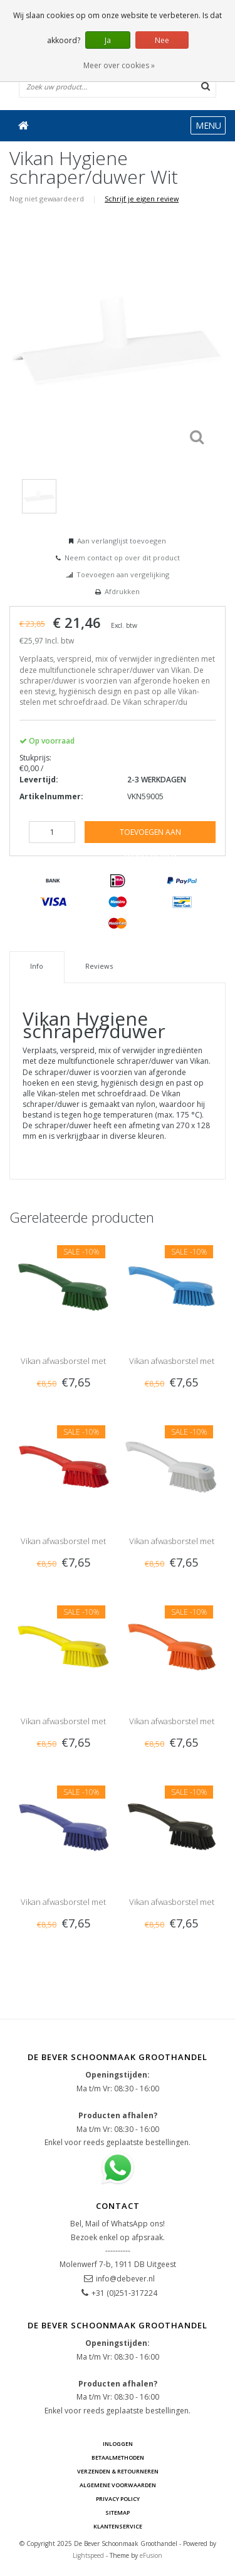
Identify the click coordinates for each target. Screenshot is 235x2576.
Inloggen (118, 2444)
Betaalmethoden (117, 2457)
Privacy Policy (118, 2499)
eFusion (151, 2555)
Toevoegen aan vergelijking (122, 574)
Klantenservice (117, 2526)
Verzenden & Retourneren (118, 2471)
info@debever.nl (125, 2278)
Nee (162, 40)
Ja (108, 40)
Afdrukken (122, 591)
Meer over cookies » (119, 65)
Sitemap (117, 2512)
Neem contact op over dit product (122, 557)
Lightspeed (88, 2555)
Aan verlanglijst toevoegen (121, 540)
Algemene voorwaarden (118, 2485)
